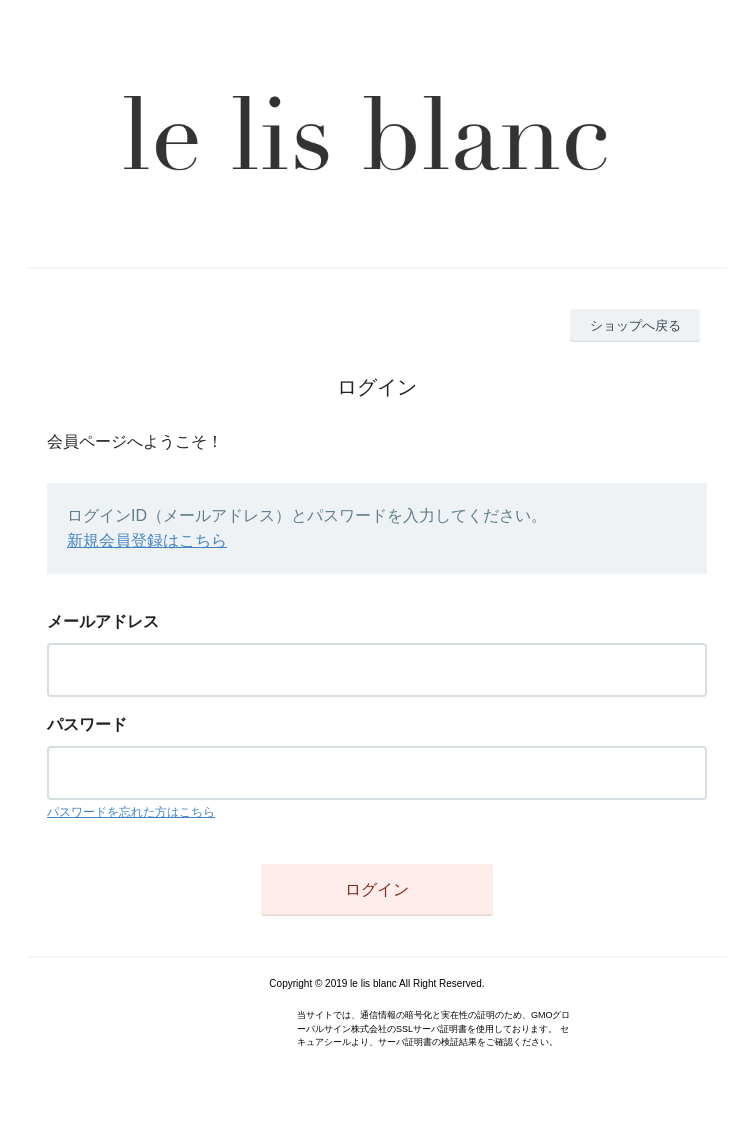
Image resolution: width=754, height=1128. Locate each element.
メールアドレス (103, 621)
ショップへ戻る (635, 325)
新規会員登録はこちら (147, 540)
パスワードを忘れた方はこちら (131, 812)
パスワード (87, 724)
